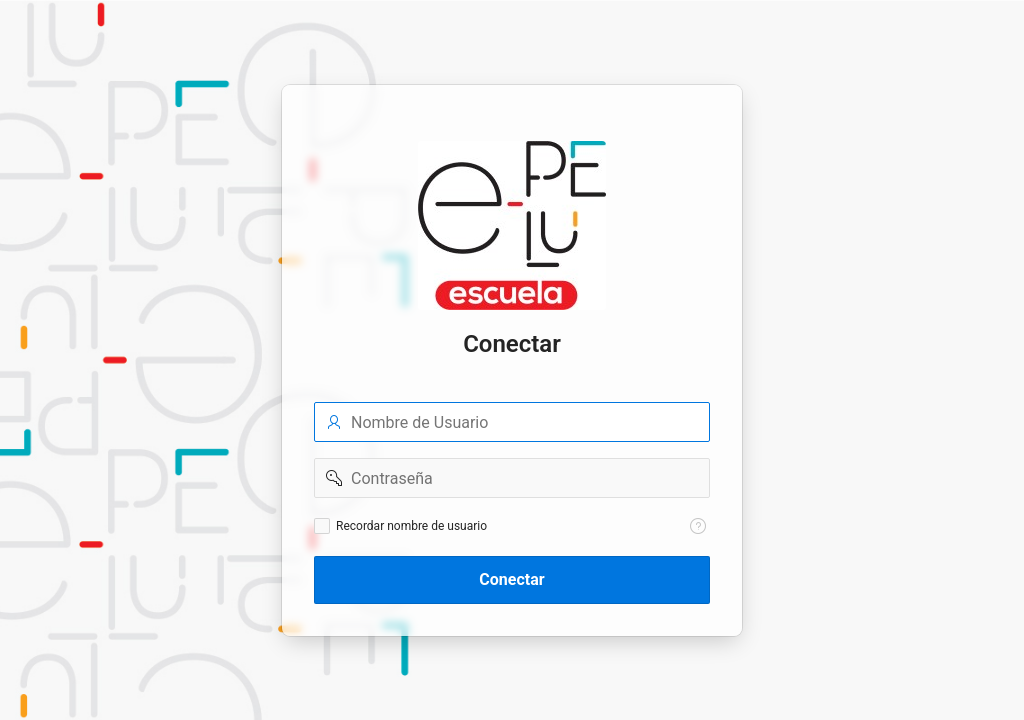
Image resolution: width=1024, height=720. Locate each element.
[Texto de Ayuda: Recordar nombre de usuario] (698, 526)
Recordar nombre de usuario (411, 526)
